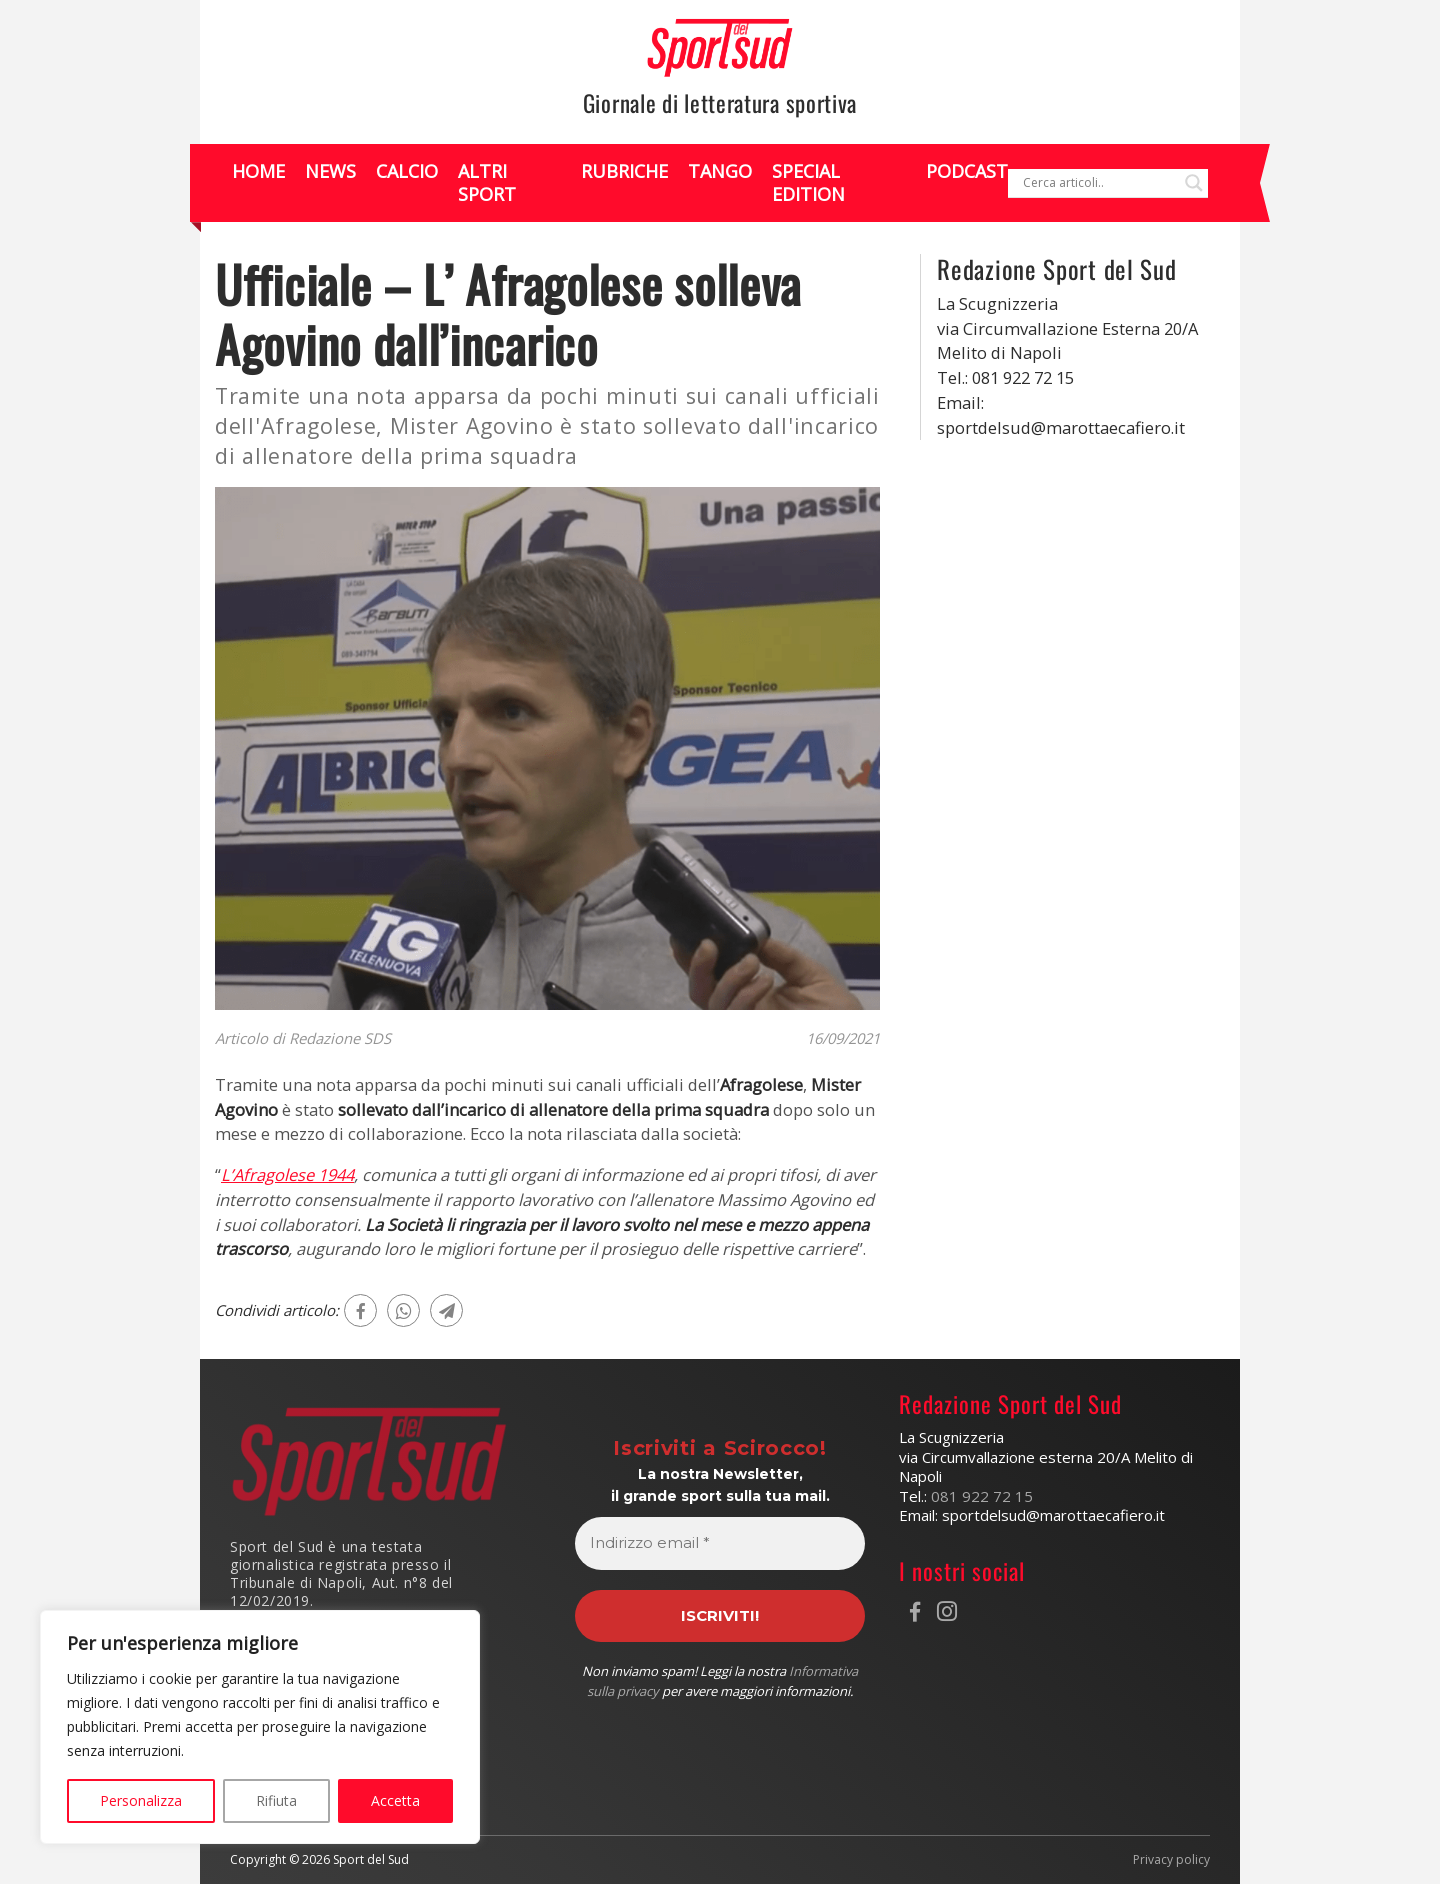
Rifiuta (276, 1800)
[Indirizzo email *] (720, 1543)
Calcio (407, 171)
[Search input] (1099, 183)
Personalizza (141, 1800)
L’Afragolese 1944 (287, 1174)
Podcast (967, 171)
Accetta (395, 1800)
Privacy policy (1171, 1860)
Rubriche (624, 171)
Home (258, 171)
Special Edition (808, 182)
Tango (720, 171)
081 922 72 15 (982, 1496)
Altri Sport (487, 182)
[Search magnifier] (1194, 183)
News (330, 171)
